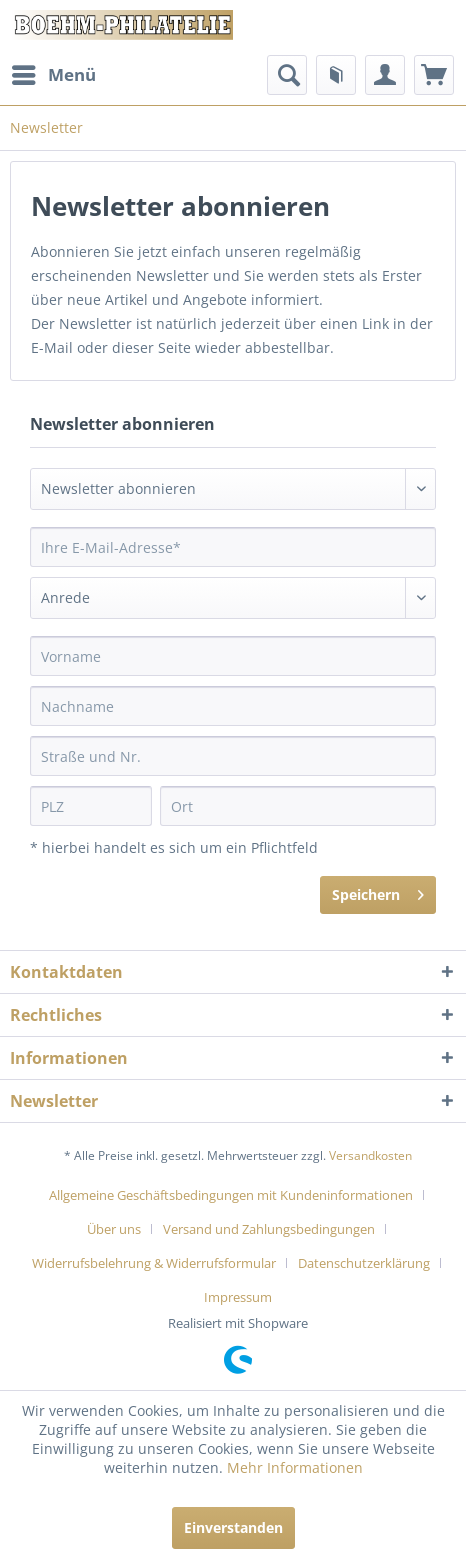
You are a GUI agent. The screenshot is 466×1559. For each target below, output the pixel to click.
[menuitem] (53, 75)
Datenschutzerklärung (364, 1263)
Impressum (238, 1297)
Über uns (114, 1229)
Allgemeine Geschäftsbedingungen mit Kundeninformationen (231, 1195)
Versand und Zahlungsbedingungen (269, 1229)
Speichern (378, 891)
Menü (54, 72)
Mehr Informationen (295, 1467)
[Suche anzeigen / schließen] (287, 75)
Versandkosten (370, 1155)
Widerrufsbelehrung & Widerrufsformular (154, 1263)
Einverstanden (233, 1527)
